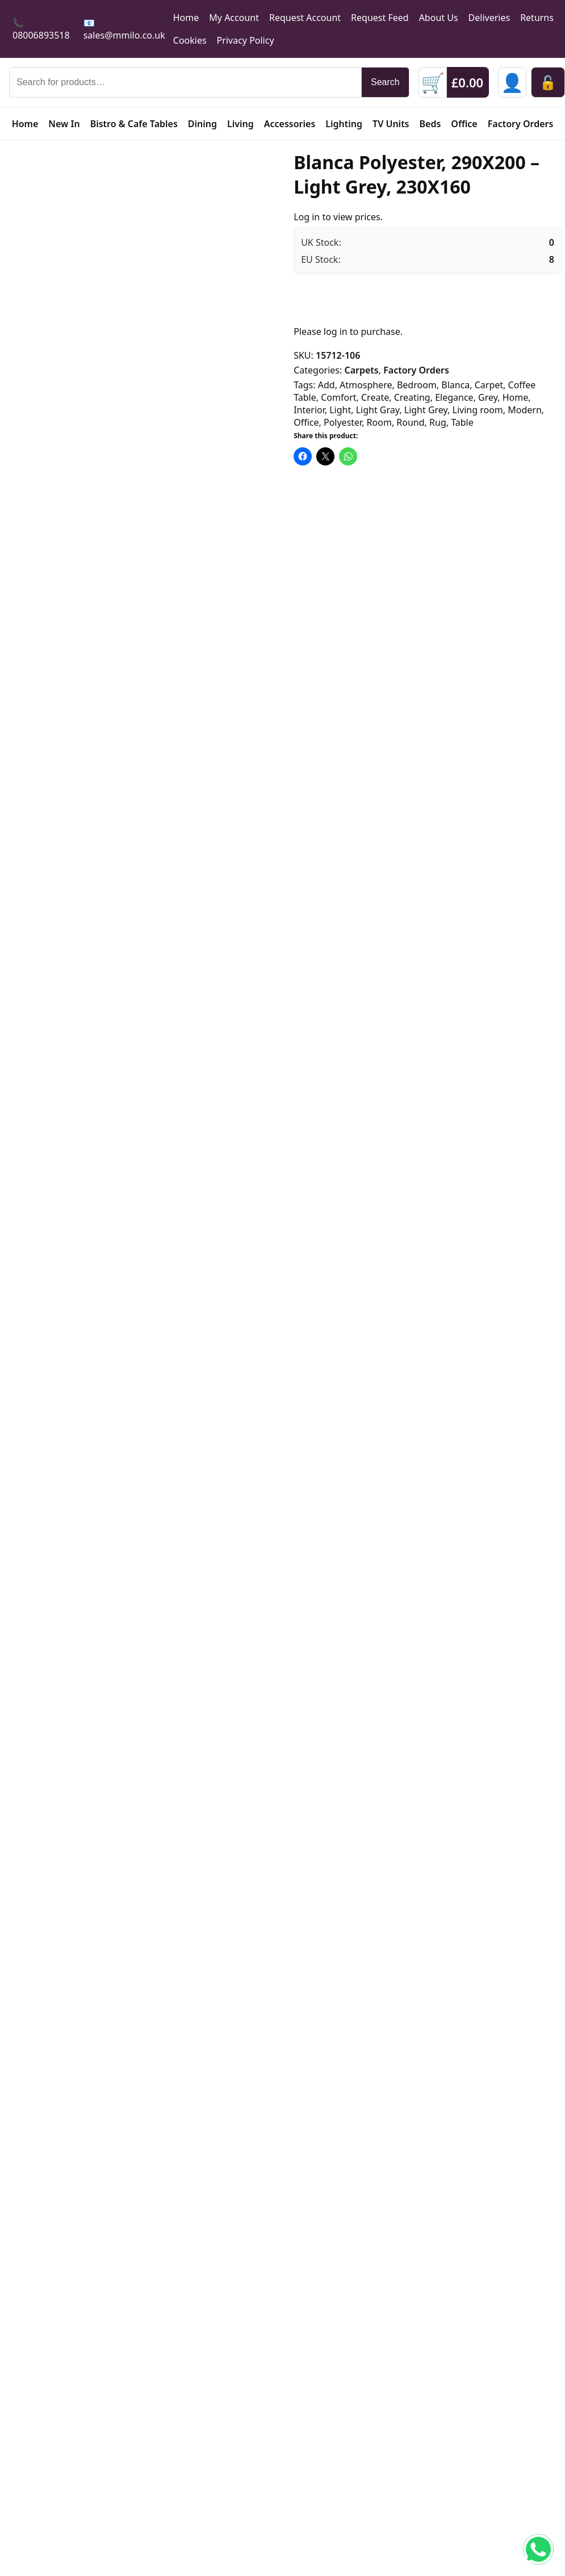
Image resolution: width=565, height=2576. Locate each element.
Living (240, 124)
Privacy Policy (245, 40)
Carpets (361, 370)
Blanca (455, 385)
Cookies (190, 40)
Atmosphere (366, 385)
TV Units (391, 124)
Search (385, 82)
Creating (412, 397)
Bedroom (417, 385)
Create (375, 397)
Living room (478, 410)
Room (379, 422)
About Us (438, 17)
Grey (487, 397)
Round (410, 422)
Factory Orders (521, 124)
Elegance (454, 397)
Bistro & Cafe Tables (134, 124)
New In (63, 124)
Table (462, 422)
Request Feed (380, 17)
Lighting (343, 124)
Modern (525, 410)
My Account (234, 17)
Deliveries (489, 17)
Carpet (489, 385)
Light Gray (378, 410)
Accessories (290, 124)
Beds (430, 124)
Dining (202, 124)
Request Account (305, 17)
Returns (537, 17)
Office (464, 124)
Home (186, 17)
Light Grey (425, 410)
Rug (437, 422)
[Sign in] (512, 82)
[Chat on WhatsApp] (538, 2549)
